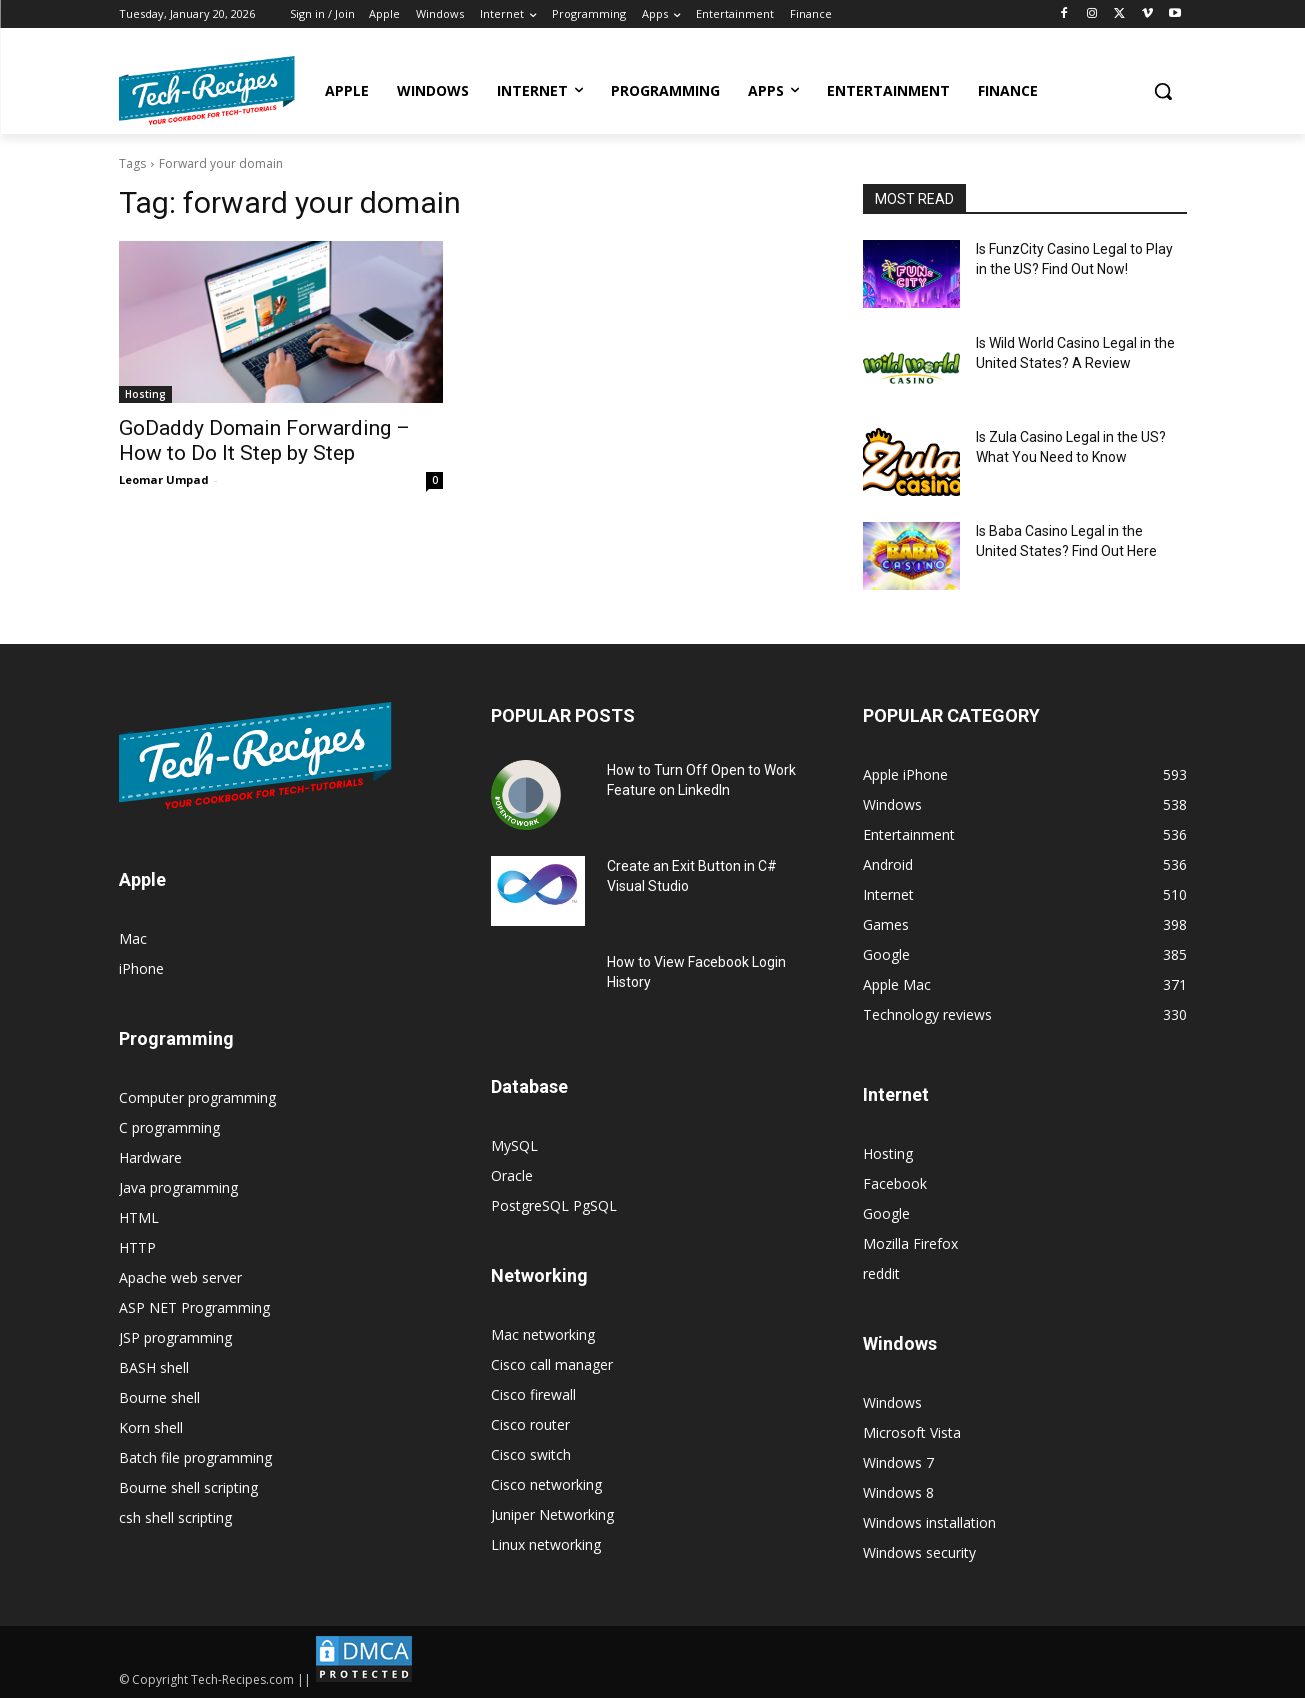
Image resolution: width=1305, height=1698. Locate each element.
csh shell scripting (175, 1517)
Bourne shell (159, 1397)
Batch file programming (195, 1457)
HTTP (137, 1247)
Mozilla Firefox (910, 1243)
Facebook (895, 1183)
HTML (139, 1217)
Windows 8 (898, 1492)
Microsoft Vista (912, 1432)
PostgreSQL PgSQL (554, 1205)
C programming (169, 1127)
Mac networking (543, 1334)
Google (886, 1213)
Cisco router (530, 1424)
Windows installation (929, 1522)
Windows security (919, 1552)
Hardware (150, 1157)
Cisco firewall (533, 1394)
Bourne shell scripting (188, 1487)
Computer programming (197, 1097)
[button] (1163, 91)
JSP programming (175, 1337)
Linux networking (546, 1544)
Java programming (178, 1187)
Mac (133, 938)
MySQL (514, 1145)
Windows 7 (898, 1462)
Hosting (145, 394)
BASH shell (154, 1367)
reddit (881, 1273)
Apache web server (180, 1277)
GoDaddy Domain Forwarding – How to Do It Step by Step (264, 440)
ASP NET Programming (194, 1307)
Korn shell (151, 1427)
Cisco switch (531, 1454)
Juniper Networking (552, 1514)
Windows (892, 1402)
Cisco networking (546, 1484)
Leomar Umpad (164, 479)
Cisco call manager (552, 1364)
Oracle (512, 1175)
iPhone (141, 968)
